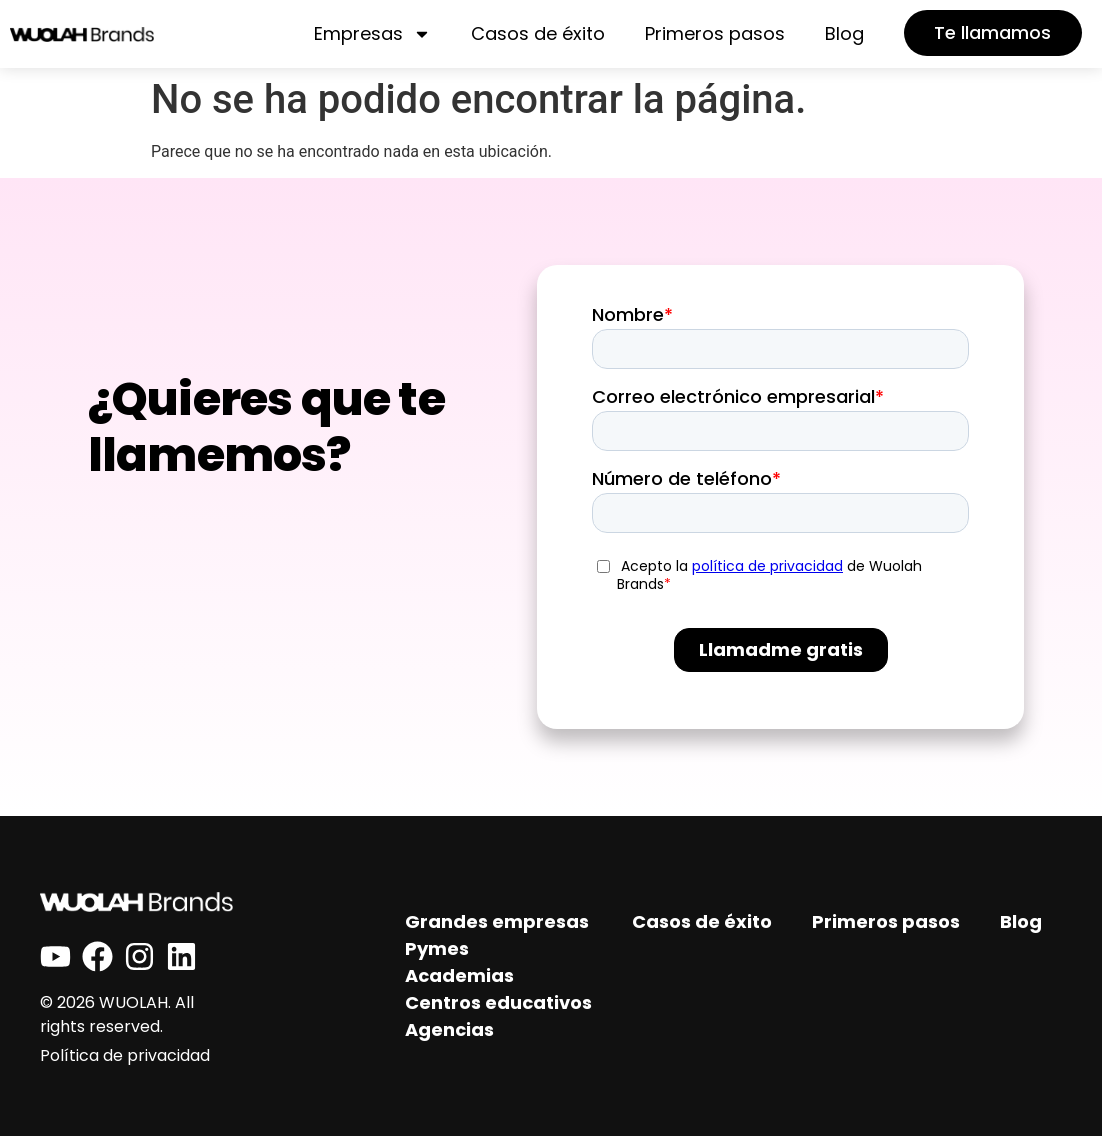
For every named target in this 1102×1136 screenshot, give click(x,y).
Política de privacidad (125, 1055)
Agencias (449, 1029)
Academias (459, 975)
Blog (841, 33)
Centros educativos (498, 1002)
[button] (991, 33)
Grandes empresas (497, 921)
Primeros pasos (712, 33)
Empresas (369, 34)
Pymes (437, 948)
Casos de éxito (535, 33)
